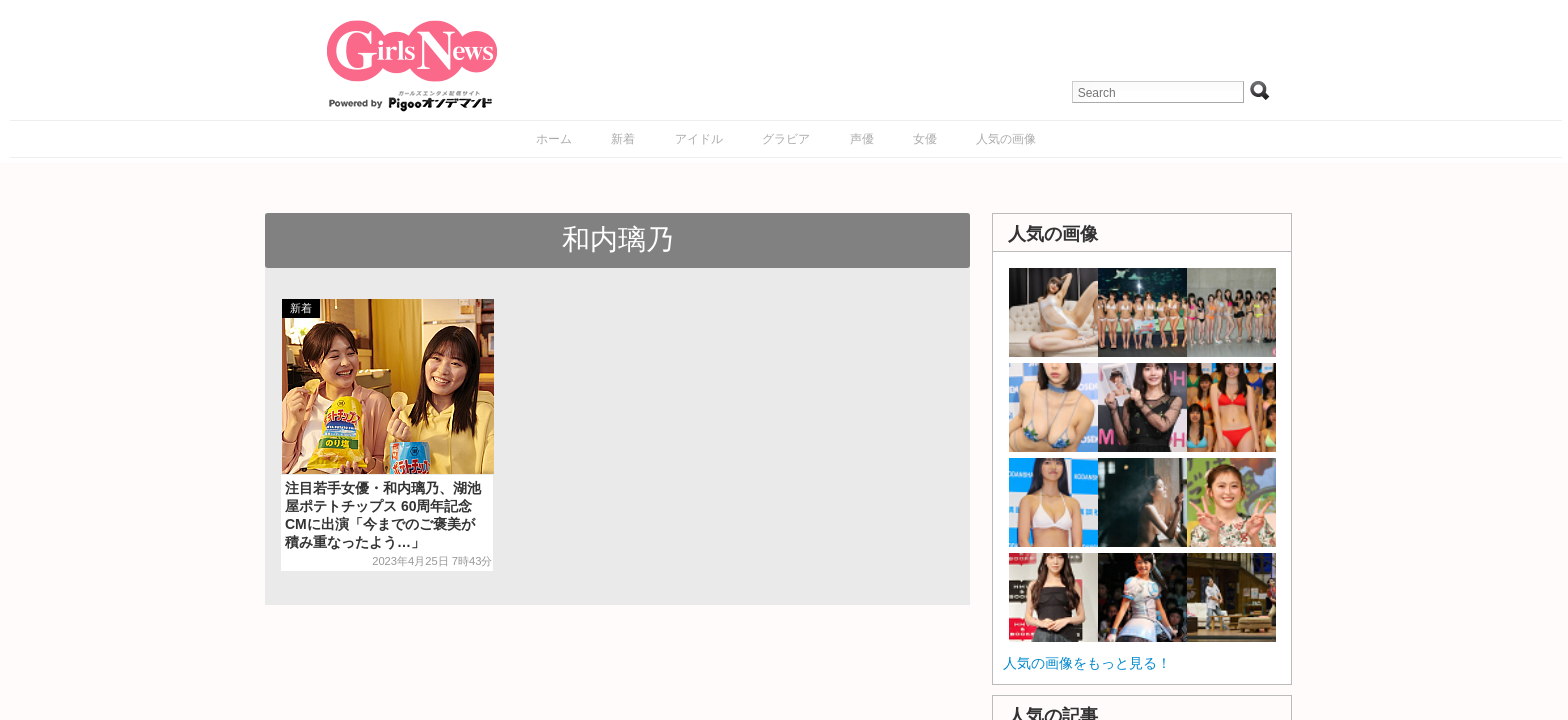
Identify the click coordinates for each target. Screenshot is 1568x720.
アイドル (699, 139)
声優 (862, 139)
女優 (925, 139)
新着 (623, 139)
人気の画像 (1006, 139)
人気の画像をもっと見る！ (1087, 663)
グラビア (786, 139)
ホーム (554, 139)
